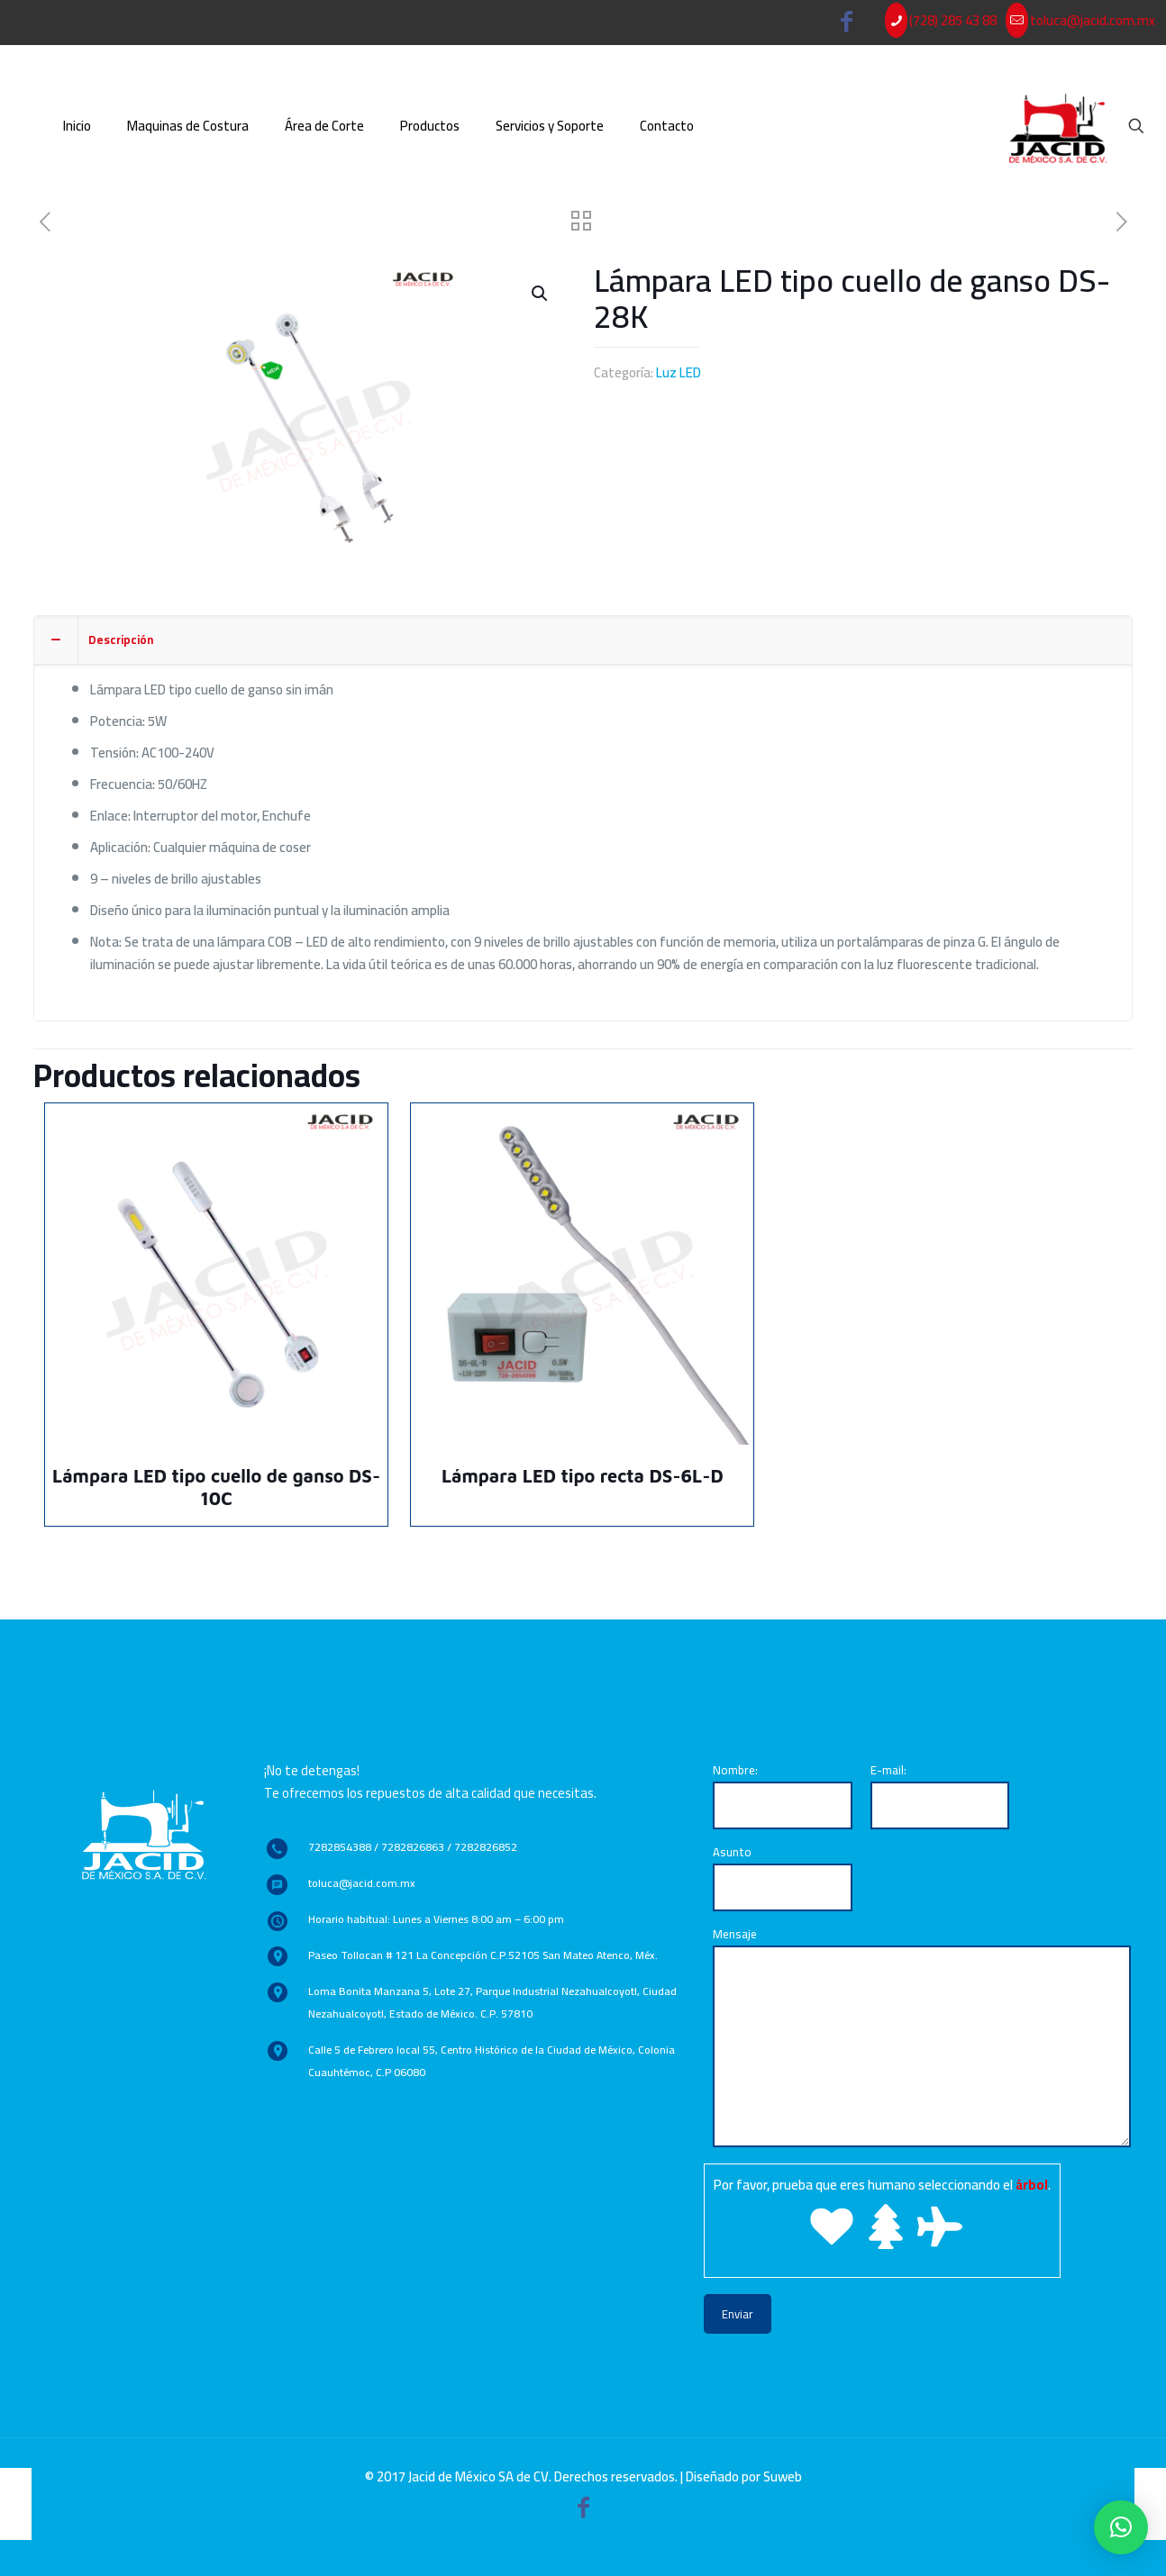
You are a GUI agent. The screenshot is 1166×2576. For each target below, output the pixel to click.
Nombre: (782, 1794)
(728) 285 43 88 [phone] (953, 20)
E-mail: (940, 1794)
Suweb (782, 2476)
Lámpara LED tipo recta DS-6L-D (583, 1475)
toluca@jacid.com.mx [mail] (1092, 20)
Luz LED (678, 372)
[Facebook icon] (847, 25)
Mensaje (922, 2035)
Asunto (782, 1876)
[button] (1121, 2527)
